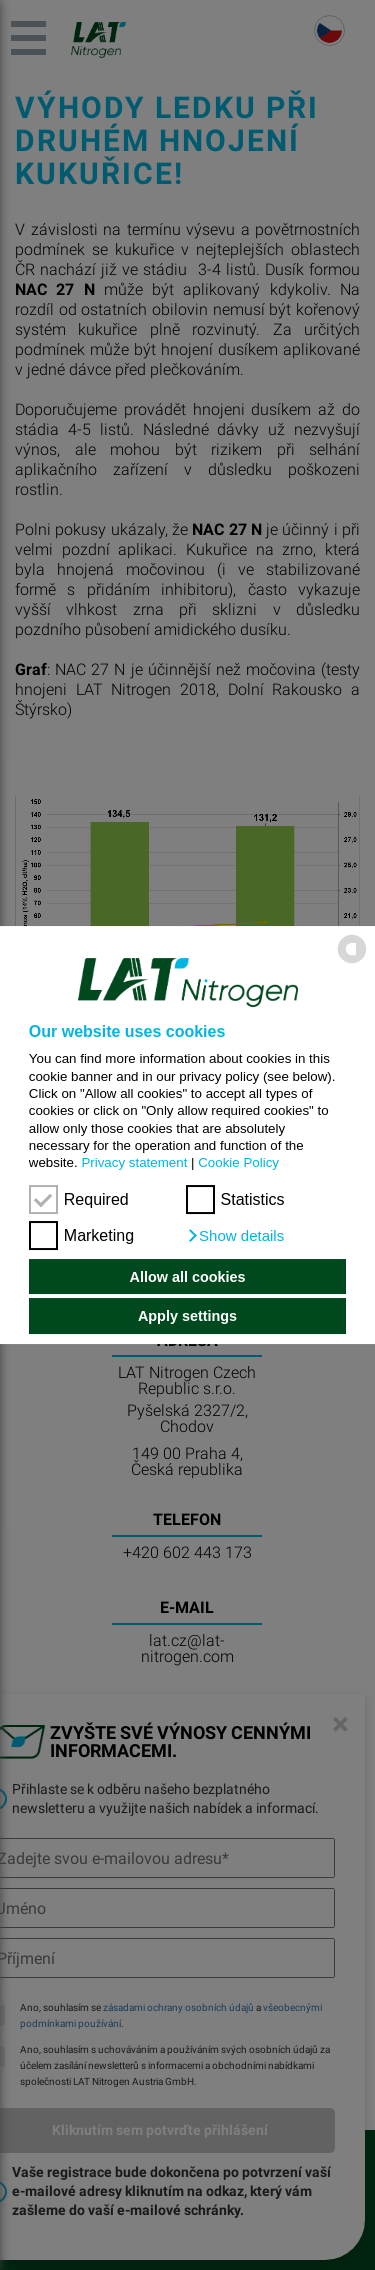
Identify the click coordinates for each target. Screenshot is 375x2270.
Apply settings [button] (187, 1316)
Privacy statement (134, 1162)
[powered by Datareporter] (352, 962)
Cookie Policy (238, 1162)
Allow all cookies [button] (188, 1277)
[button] (235, 1236)
